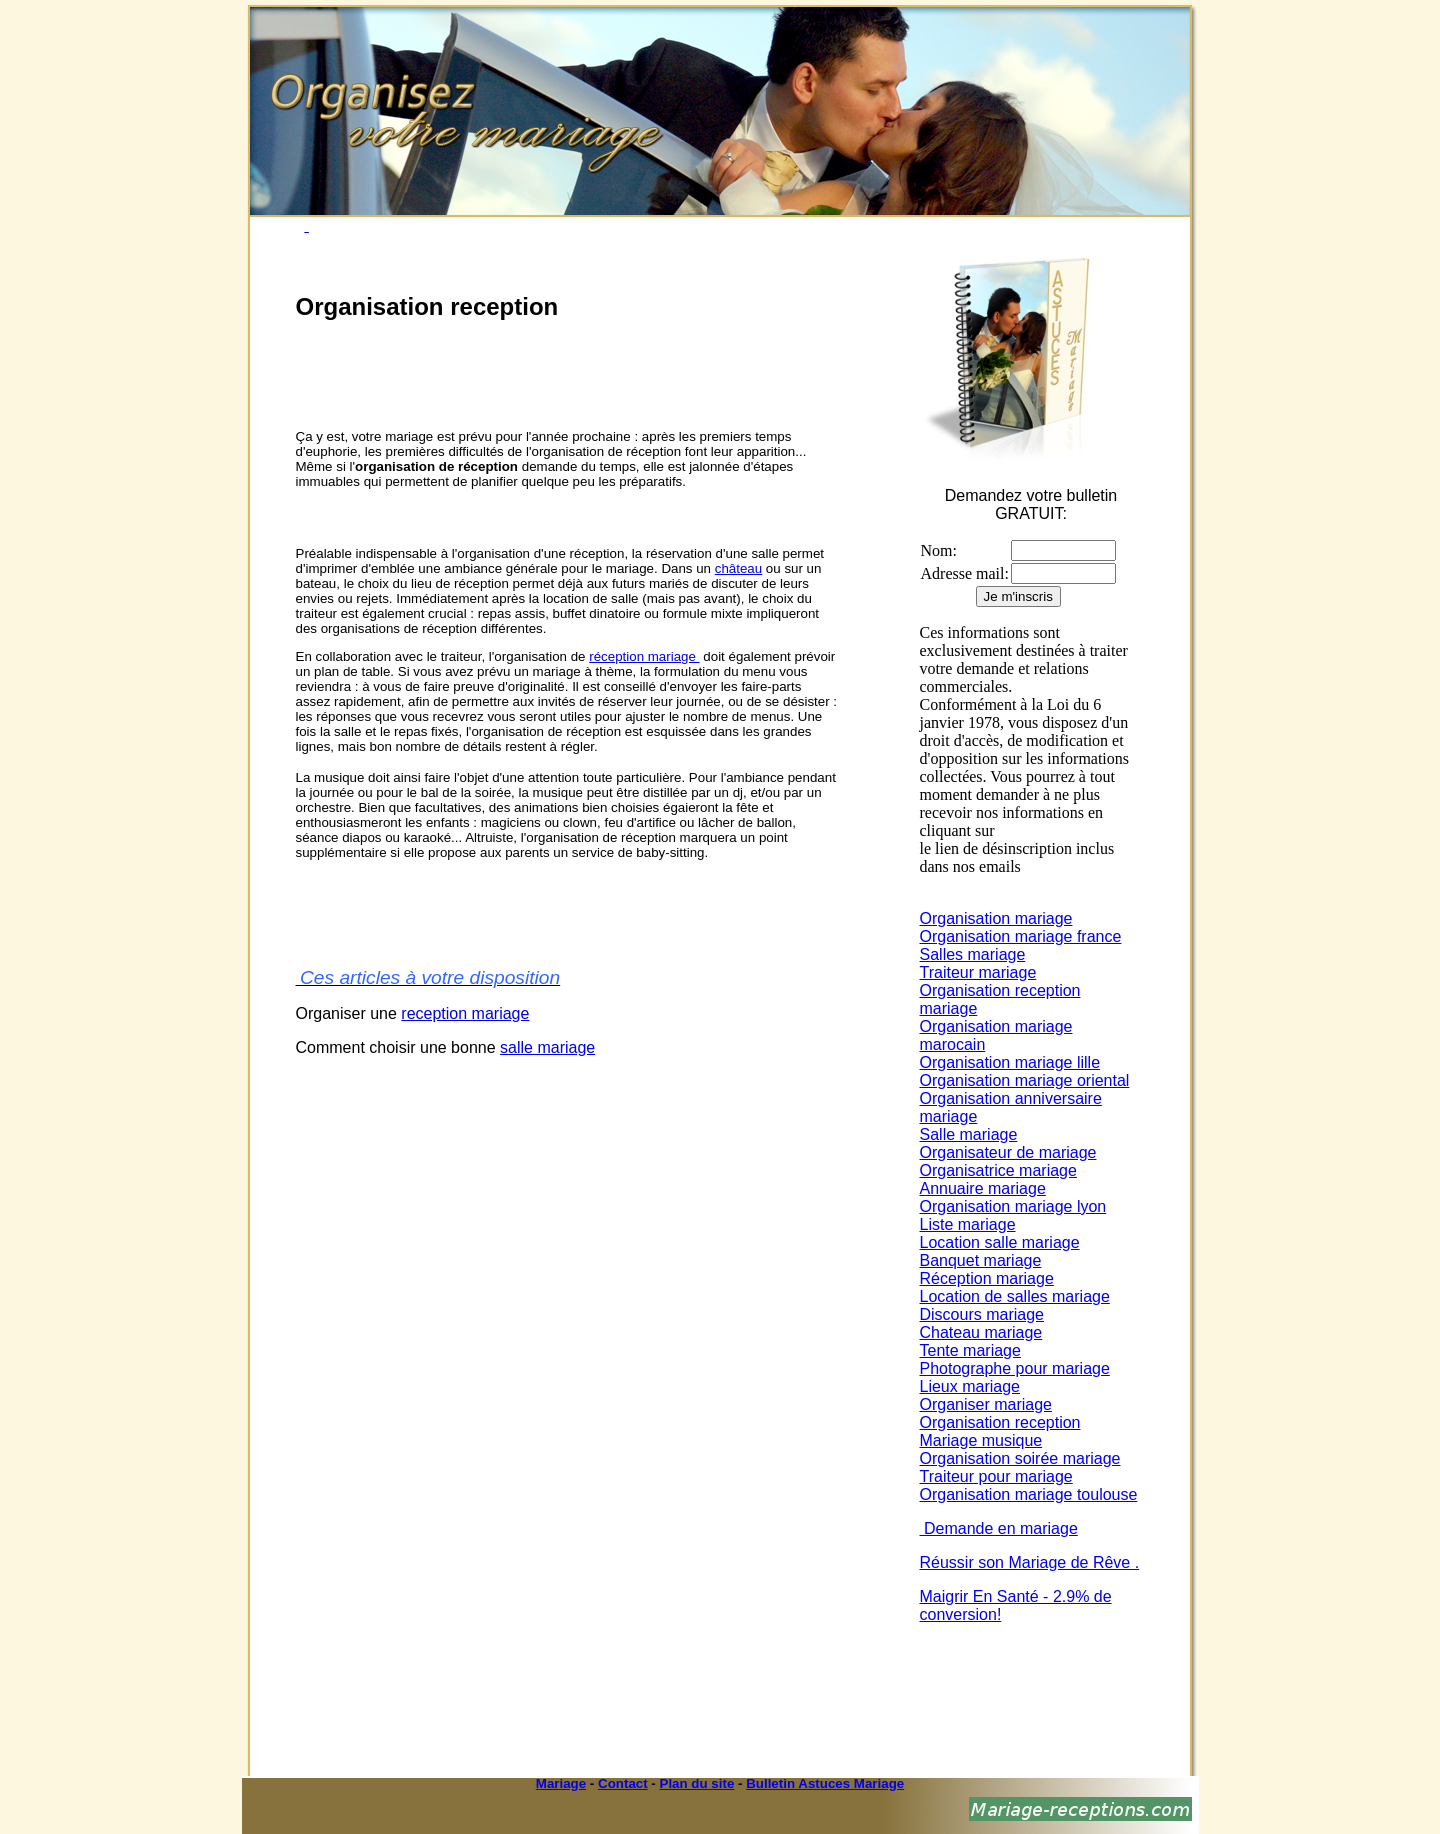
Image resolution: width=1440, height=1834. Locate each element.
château (738, 568)
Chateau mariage (981, 1332)
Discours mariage (982, 1314)
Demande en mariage (999, 1528)
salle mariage (547, 1047)
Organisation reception (1000, 1422)
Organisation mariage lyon (1013, 1206)
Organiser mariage (986, 1404)
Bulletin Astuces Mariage (825, 1783)
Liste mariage (968, 1224)
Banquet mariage (981, 1260)
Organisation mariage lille (1010, 1062)
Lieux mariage (970, 1386)
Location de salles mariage (1015, 1296)
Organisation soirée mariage (1020, 1458)
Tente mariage (970, 1350)
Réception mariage (987, 1278)
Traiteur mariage (978, 972)
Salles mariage (973, 954)
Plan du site (697, 1783)
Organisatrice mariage (998, 1170)
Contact (623, 1783)
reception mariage (465, 1013)
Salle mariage (969, 1134)
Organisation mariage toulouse (1029, 1494)
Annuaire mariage (983, 1188)
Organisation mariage (996, 918)
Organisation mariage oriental (1025, 1080)
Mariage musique (981, 1440)
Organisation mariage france (1021, 936)
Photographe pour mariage (1015, 1368)
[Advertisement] (530, 375)
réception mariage (644, 656)
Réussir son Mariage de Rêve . (1030, 1562)
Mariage (561, 1783)
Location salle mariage (1000, 1242)
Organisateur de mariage (1008, 1152)
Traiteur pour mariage (996, 1476)
